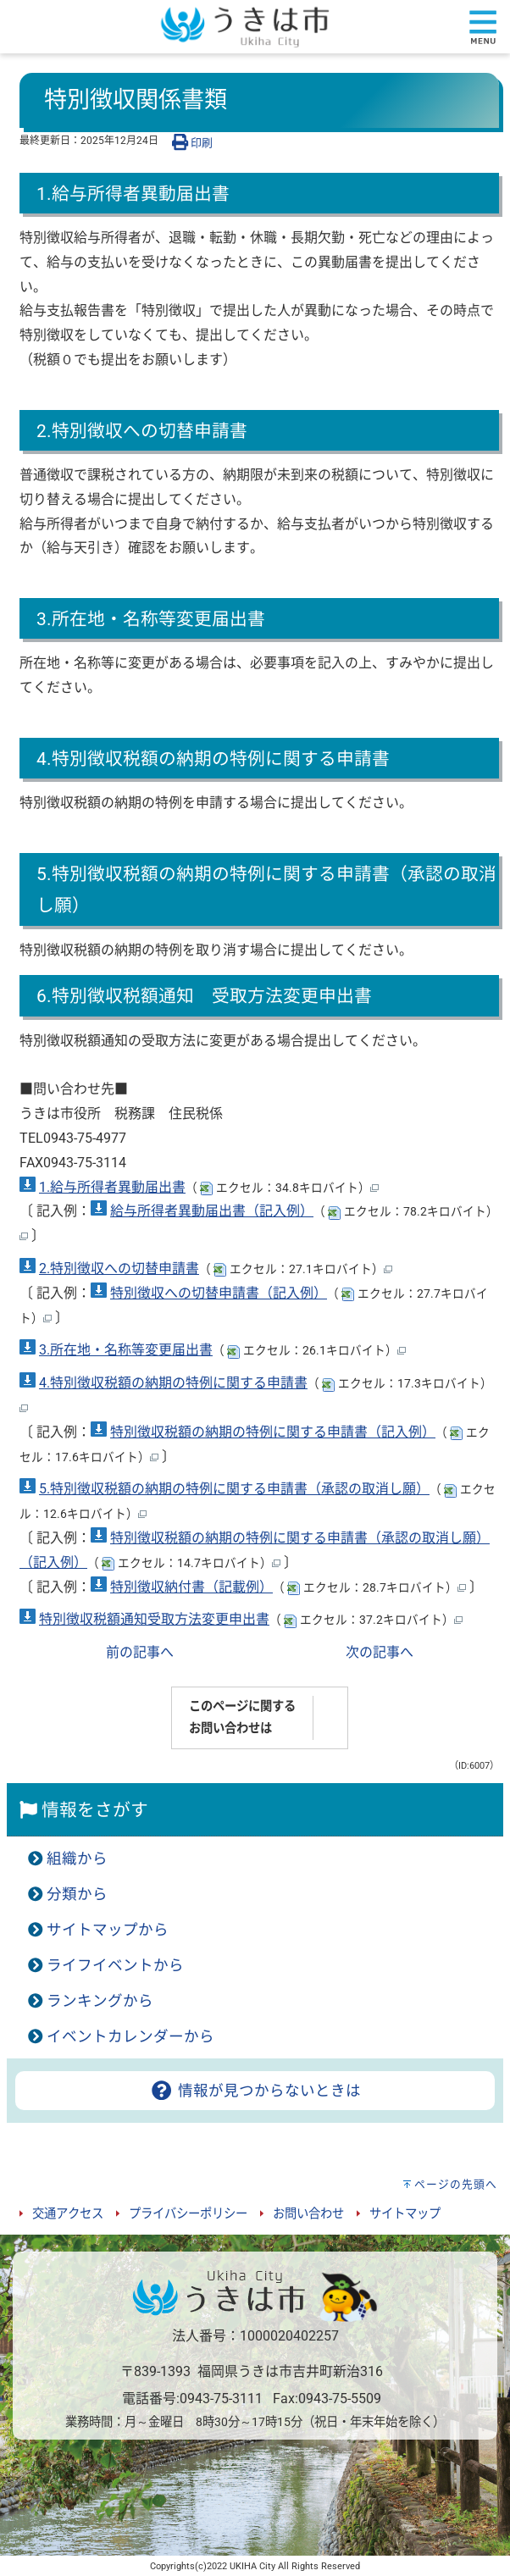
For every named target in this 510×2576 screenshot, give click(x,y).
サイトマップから (108, 1929)
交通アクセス (67, 2214)
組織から (77, 1858)
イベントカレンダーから (130, 2036)
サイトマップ (405, 2214)
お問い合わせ (308, 2214)
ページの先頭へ (455, 2184)
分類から (77, 1894)
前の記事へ (140, 1652)
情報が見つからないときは (254, 2090)
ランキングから (100, 2000)
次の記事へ (379, 1652)
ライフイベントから (115, 1965)
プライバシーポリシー (188, 2214)
